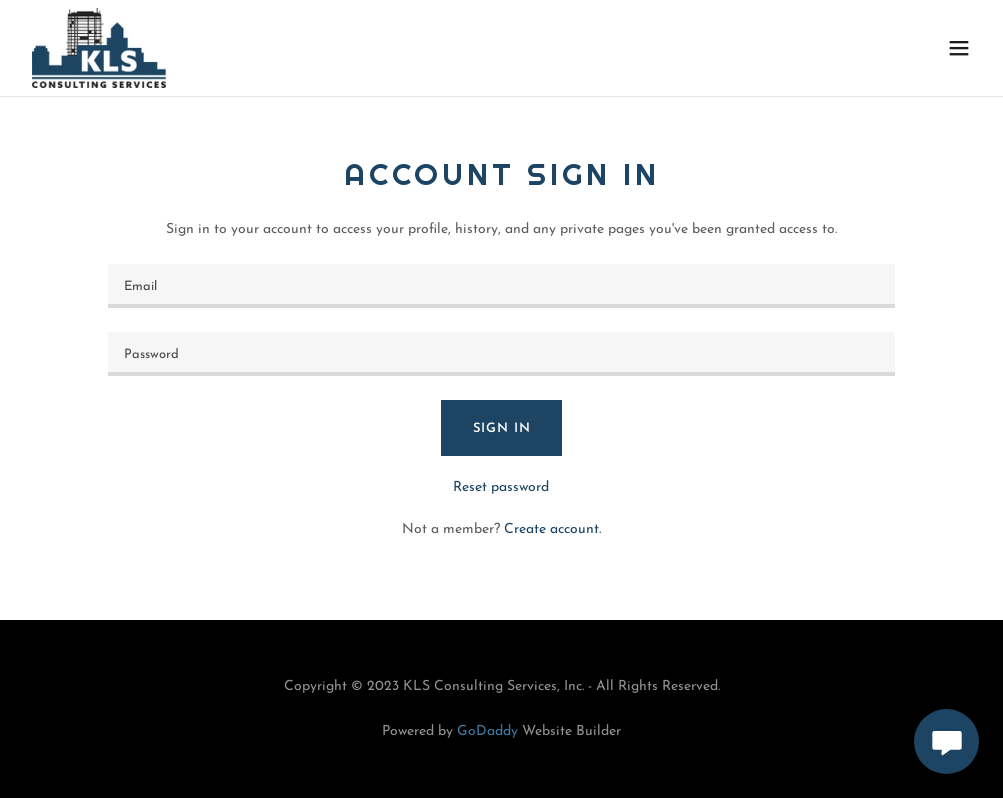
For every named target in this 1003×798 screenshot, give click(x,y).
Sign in (502, 428)
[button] (959, 48)
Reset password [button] (501, 487)
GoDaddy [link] (487, 731)
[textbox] (502, 286)
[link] (99, 48)
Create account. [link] (552, 529)
